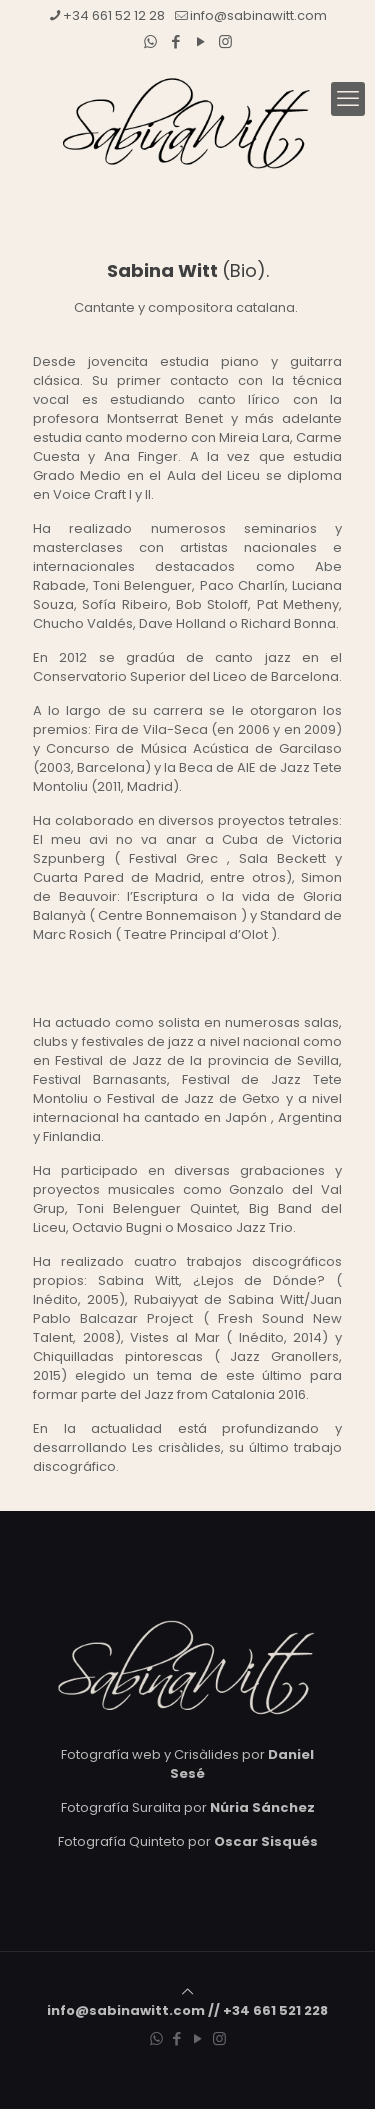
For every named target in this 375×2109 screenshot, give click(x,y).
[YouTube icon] (200, 41)
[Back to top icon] (187, 1991)
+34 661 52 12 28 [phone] (114, 15)
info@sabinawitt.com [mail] (258, 15)
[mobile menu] (348, 99)
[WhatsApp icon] (150, 41)
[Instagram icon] (225, 41)
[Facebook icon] (175, 41)
